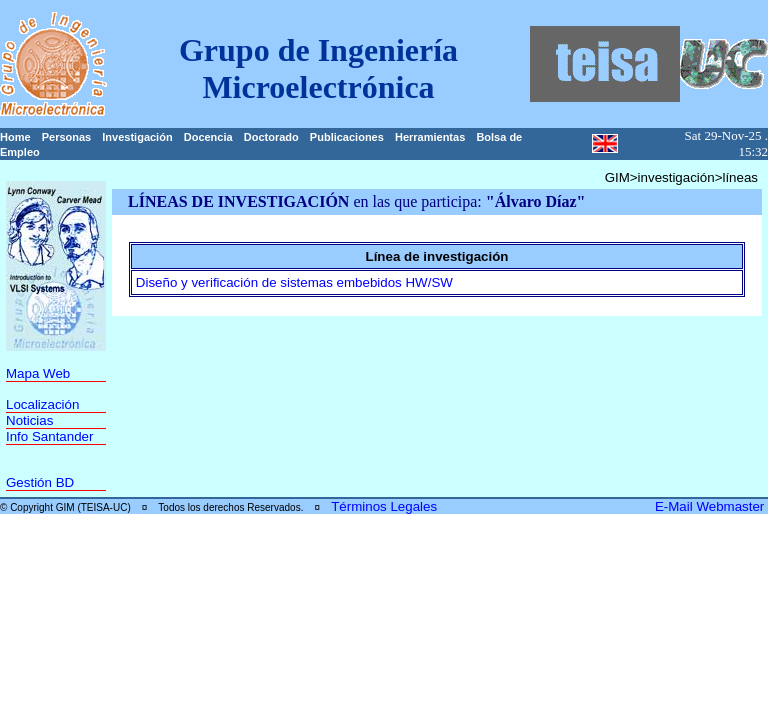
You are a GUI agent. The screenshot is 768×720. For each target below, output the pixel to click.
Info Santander (49, 436)
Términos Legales (384, 506)
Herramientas (430, 137)
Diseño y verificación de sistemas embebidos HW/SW (294, 282)
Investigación (137, 137)
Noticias (29, 420)
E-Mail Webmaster (711, 506)
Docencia (208, 137)
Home (15, 137)
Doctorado (271, 137)
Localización (42, 404)
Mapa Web (38, 373)
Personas (67, 137)
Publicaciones (347, 137)
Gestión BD (40, 482)
